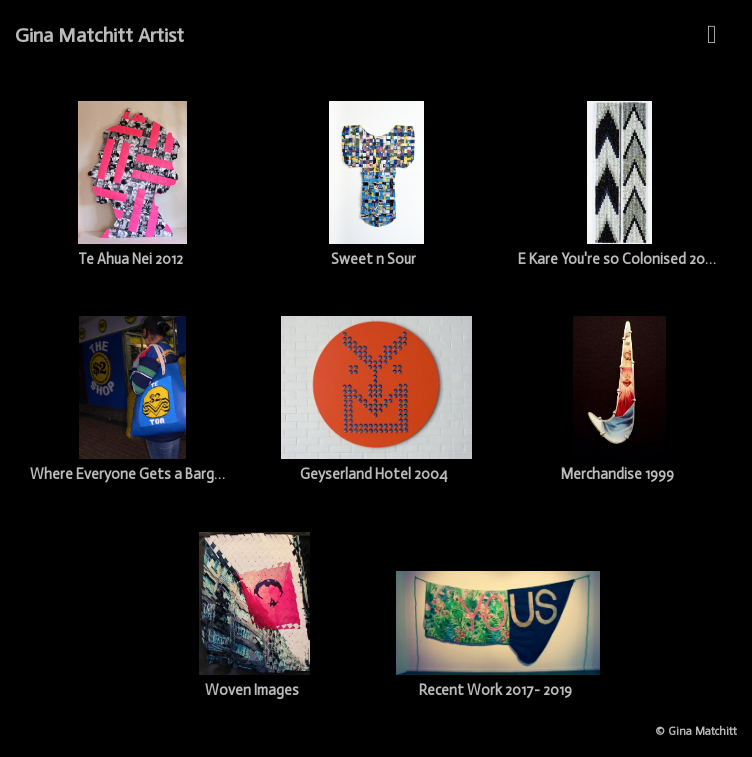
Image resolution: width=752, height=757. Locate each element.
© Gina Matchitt (696, 731)
